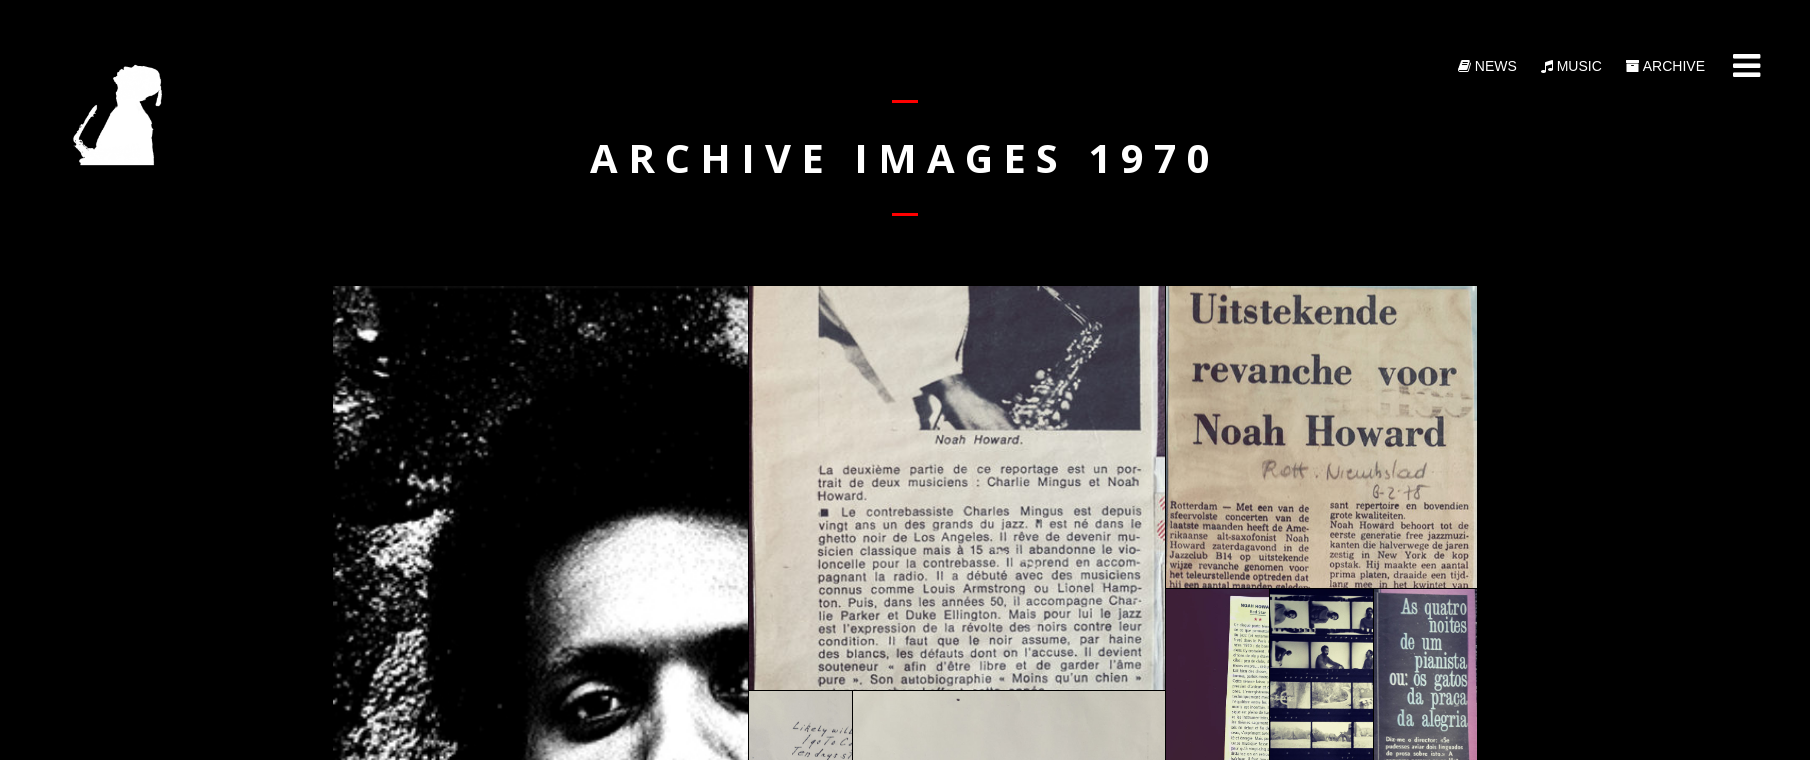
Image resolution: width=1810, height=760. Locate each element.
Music (1571, 66)
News (1487, 66)
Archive (1665, 66)
